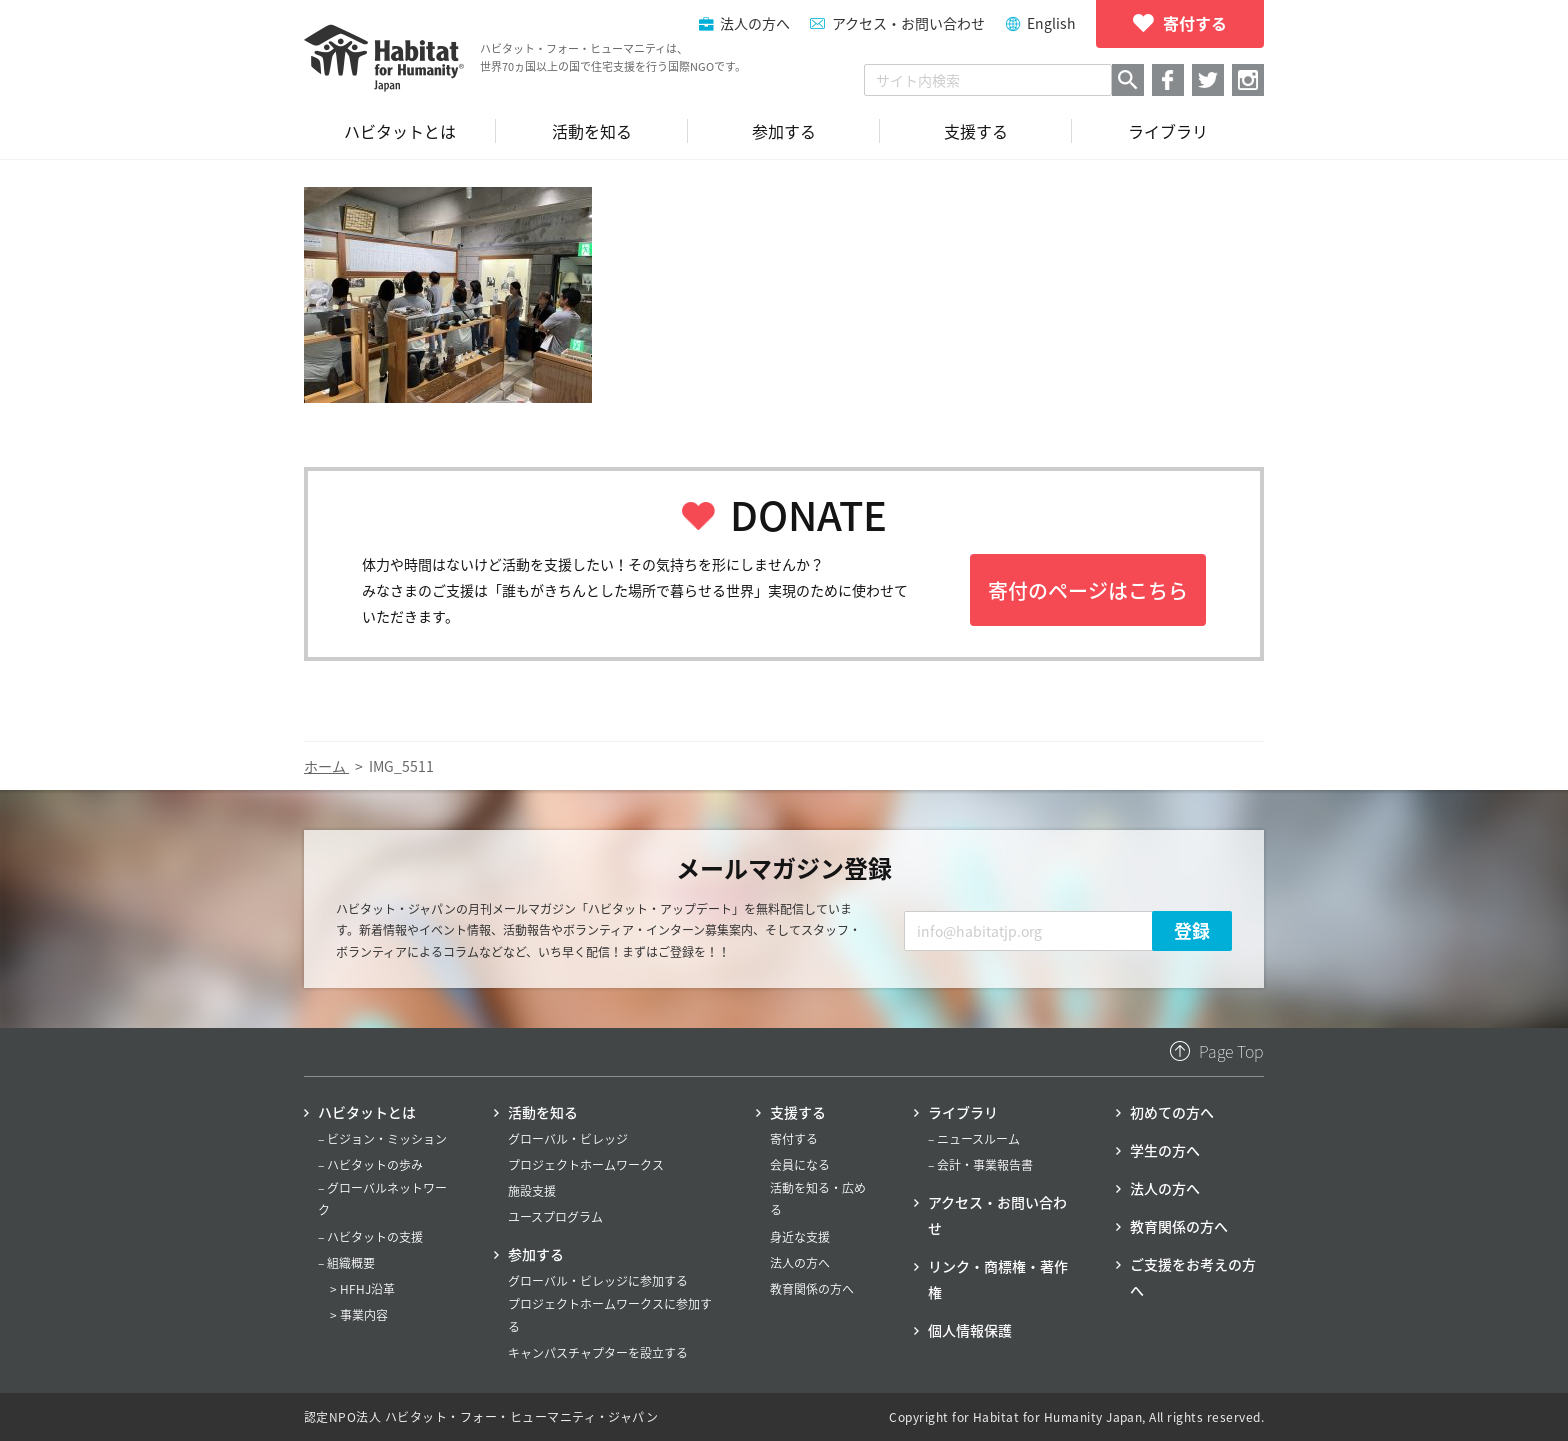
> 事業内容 (359, 1315)
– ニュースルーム (974, 1139)
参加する (536, 1254)
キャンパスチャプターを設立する (598, 1353)
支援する (798, 1112)
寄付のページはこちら (1088, 590)
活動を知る (543, 1112)
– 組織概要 (346, 1263)
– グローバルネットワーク (382, 1199)
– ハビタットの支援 (370, 1237)
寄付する (794, 1139)
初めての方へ (1172, 1112)
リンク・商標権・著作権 (998, 1279)
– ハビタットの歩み (370, 1165)
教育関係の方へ (812, 1289)
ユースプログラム (555, 1217)
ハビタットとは (367, 1112)
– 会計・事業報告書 (980, 1165)
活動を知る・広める (818, 1199)
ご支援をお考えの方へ (1193, 1277)
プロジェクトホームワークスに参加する (610, 1315)
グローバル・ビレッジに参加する (598, 1281)
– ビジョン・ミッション (382, 1139)
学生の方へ (1165, 1150)
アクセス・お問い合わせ (908, 23)
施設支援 (532, 1191)
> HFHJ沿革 (362, 1289)
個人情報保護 (970, 1330)
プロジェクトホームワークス (586, 1165)
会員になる (800, 1165)
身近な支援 (800, 1237)
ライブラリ (963, 1112)
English (1051, 23)
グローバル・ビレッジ (568, 1139)
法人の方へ (800, 1263)
